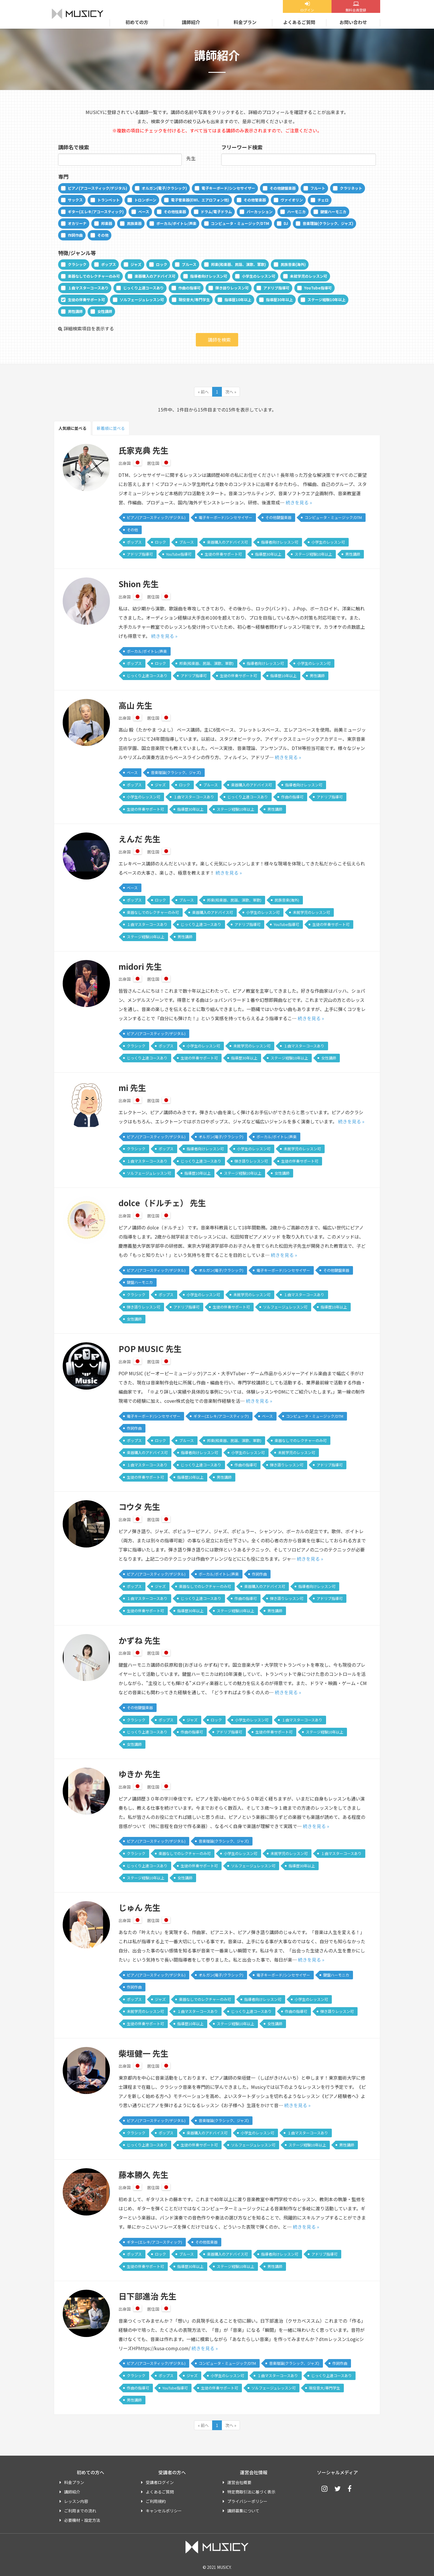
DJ (286, 223)
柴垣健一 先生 (143, 2053)
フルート (317, 188)
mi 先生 (132, 1087)
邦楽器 (106, 223)
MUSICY (77, 13)
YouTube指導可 (318, 288)
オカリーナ (77, 223)
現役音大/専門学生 (194, 299)
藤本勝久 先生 (143, 2174)
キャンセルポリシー (164, 2511)
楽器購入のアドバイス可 (155, 276)
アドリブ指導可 (276, 288)
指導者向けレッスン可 (208, 276)
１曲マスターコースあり (88, 288)
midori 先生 (140, 966)
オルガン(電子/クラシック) (164, 188)
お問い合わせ (353, 22)
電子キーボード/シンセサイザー (228, 188)
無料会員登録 (356, 9)
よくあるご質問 (299, 22)
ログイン (307, 9)
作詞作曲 (75, 235)
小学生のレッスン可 (258, 276)
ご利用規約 (156, 2501)
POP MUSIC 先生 (150, 1348)
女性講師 (104, 311)
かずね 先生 (139, 1640)
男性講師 (75, 311)
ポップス (108, 264)
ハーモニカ (296, 211)
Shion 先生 (139, 583)
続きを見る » (299, 502)
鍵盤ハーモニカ (333, 211)
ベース (143, 211)
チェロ (323, 200)
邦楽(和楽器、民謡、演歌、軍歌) (238, 264)
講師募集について (243, 2511)
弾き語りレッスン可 (232, 288)
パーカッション (259, 211)
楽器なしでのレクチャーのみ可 (94, 276)
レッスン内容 (76, 2501)
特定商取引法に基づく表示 (251, 2492)
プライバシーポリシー (247, 2501)
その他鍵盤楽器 (283, 188)
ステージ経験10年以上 (326, 299)
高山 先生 (135, 705)
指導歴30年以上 (279, 299)
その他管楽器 (255, 200)
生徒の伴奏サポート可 (86, 299)
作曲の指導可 (189, 288)
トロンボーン (145, 200)
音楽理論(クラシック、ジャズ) (328, 223)
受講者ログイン (160, 2482)
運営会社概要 (239, 2482)
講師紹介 (191, 22)
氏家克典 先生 (143, 450)
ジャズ (136, 264)
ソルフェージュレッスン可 (142, 299)
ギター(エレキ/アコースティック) (96, 211)
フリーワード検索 (242, 147)
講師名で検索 (73, 147)
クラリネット (351, 188)
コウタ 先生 (139, 1506)
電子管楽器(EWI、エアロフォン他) (200, 200)
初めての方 (136, 22)
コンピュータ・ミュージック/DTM (240, 223)
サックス (75, 200)
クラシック (77, 264)
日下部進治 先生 (147, 2296)
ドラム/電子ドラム (216, 211)
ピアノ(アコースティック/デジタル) (97, 188)
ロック (161, 264)
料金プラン (245, 22)
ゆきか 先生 (139, 1774)
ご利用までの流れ (80, 2511)
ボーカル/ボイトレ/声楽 (176, 223)
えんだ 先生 (139, 839)
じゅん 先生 (139, 1907)
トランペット (108, 200)
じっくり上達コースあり (143, 288)
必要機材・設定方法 (82, 2520)
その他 (102, 235)
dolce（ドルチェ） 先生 (162, 1202)
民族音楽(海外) (293, 264)
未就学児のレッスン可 (308, 276)
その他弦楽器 (175, 211)
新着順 (111, 428)
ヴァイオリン (292, 200)
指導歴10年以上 (237, 299)
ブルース (189, 264)
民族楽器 (134, 223)
